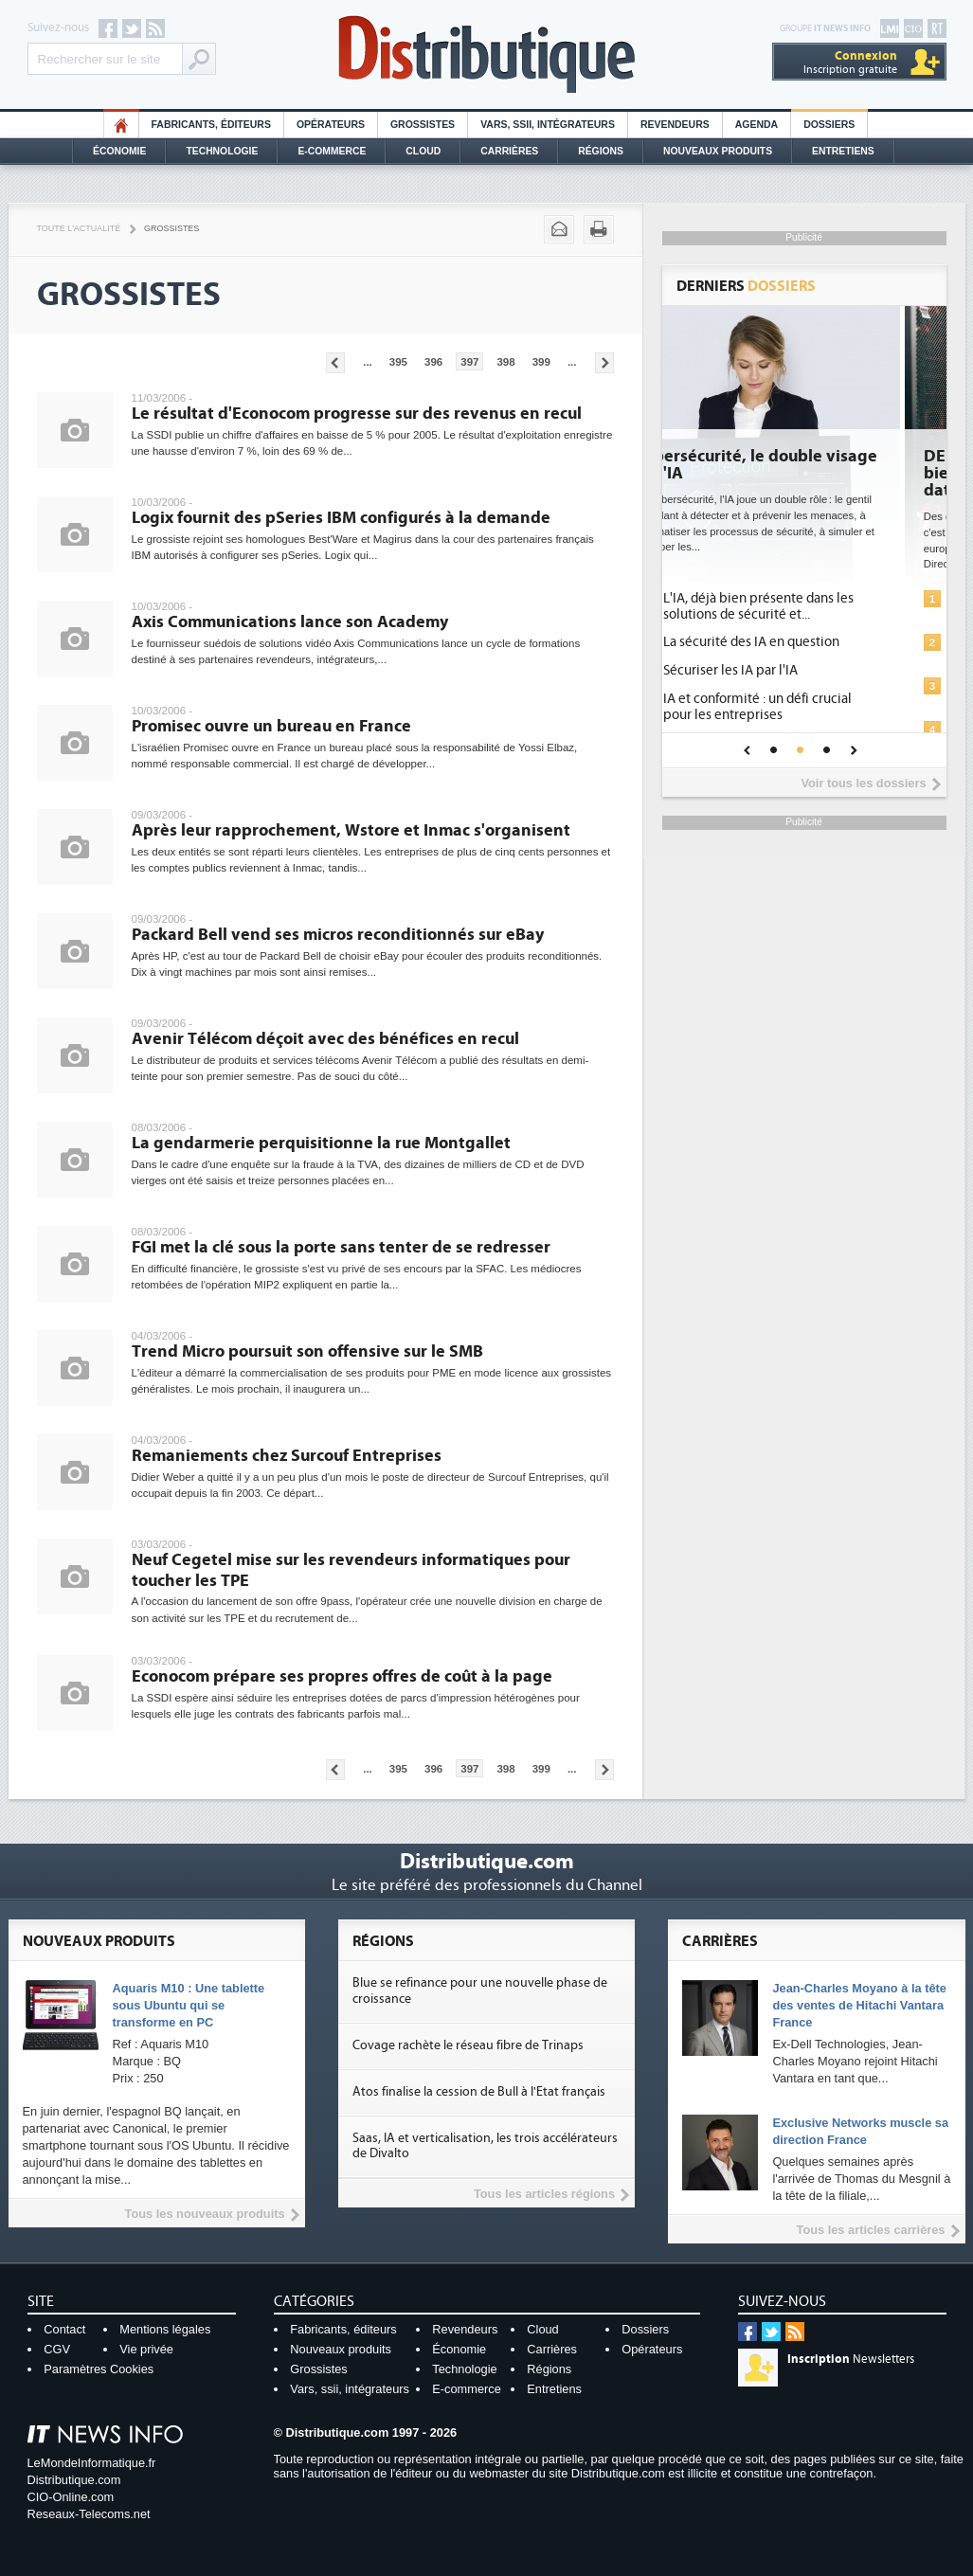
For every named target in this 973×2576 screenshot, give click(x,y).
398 (505, 362)
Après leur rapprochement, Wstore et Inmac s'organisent (351, 830)
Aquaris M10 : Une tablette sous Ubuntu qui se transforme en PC (189, 2005)
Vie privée (146, 2349)
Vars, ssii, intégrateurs (349, 2389)
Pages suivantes (604, 362)
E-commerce (331, 151)
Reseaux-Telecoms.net (89, 2514)
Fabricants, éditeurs (211, 124)
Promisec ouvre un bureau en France (271, 726)
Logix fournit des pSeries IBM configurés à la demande (341, 518)
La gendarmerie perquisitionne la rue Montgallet (321, 1143)
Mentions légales (164, 2329)
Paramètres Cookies (98, 2369)
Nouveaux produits (340, 2349)
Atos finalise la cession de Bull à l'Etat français (478, 2091)
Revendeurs (675, 124)
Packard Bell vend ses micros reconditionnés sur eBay (338, 935)
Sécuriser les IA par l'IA (777, 670)
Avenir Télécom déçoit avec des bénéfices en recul (325, 1039)
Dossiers (829, 124)
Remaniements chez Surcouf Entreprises (286, 1456)
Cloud (423, 151)
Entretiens (843, 151)
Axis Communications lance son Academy (290, 622)
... (367, 362)
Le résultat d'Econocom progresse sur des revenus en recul (357, 413)
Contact (64, 2329)
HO (121, 124)
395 (398, 362)
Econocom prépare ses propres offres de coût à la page (342, 1676)
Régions (600, 151)
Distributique (487, 54)
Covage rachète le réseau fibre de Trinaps (468, 2045)
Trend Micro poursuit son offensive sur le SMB (307, 1351)
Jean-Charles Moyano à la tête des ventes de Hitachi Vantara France (859, 2005)
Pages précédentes (335, 362)
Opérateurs (331, 124)
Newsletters (850, 2359)
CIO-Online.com (71, 2497)
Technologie (222, 151)
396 (433, 362)
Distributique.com (74, 2480)
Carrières (509, 151)
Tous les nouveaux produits (205, 2214)
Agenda (756, 124)
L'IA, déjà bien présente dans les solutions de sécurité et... (805, 606)
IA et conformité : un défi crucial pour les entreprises (804, 707)
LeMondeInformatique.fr (91, 2463)
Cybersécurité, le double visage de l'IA (802, 465)
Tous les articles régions (544, 2194)
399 (541, 362)
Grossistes (422, 124)
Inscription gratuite (850, 62)
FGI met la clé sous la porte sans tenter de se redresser (341, 1247)
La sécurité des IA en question (798, 642)
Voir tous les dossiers (863, 783)
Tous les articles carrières (871, 2230)
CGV (57, 2349)
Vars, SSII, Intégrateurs (547, 124)
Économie (119, 151)
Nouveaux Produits (717, 151)
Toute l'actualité (79, 228)
